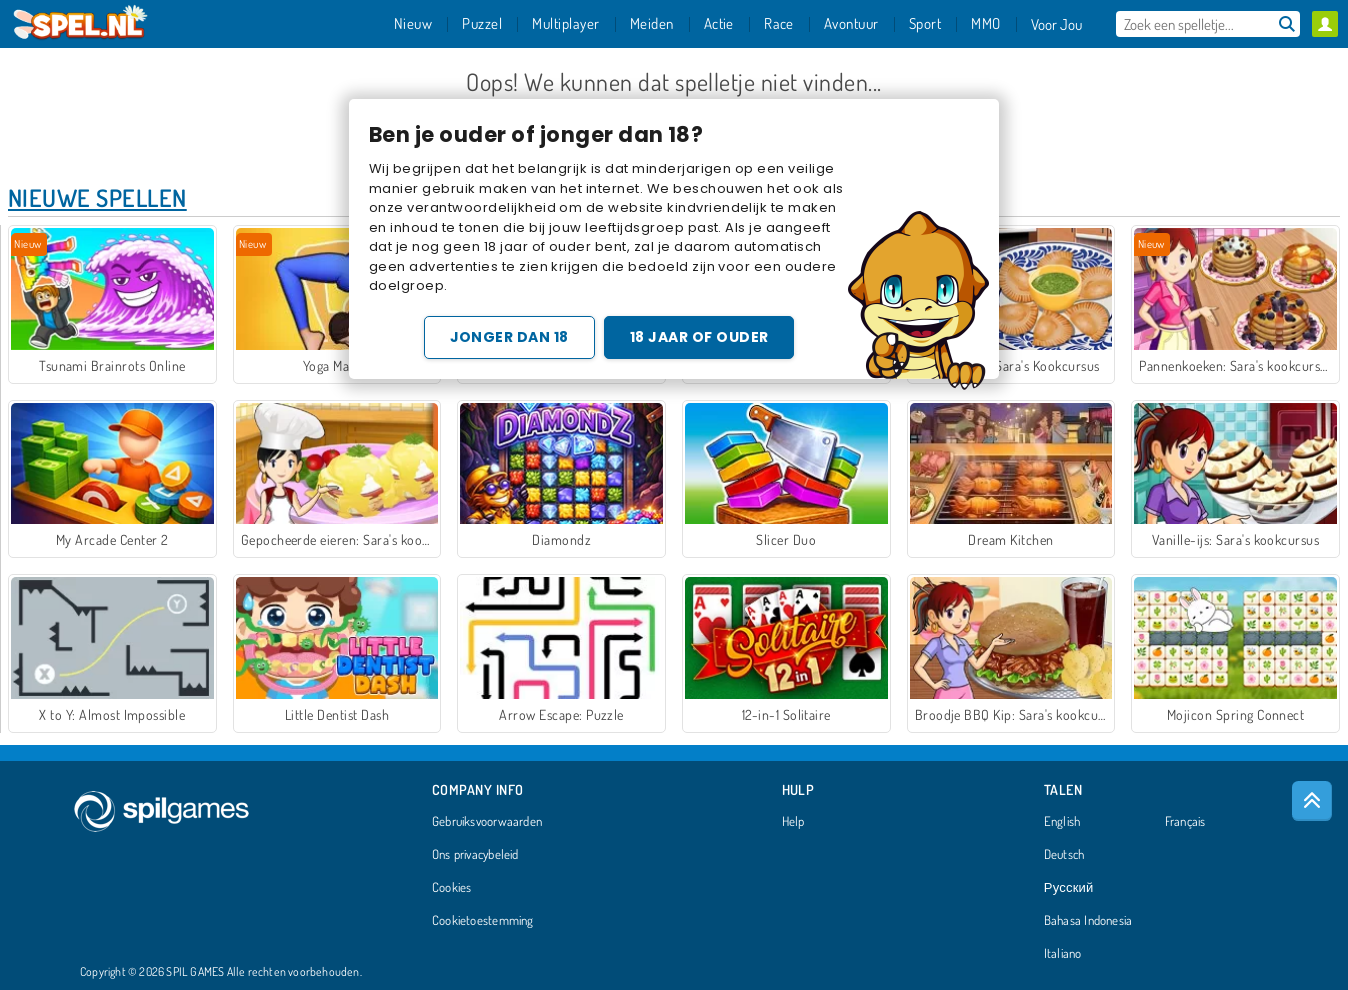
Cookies (452, 888)
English (1062, 822)
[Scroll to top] (1312, 801)
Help (793, 822)
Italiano (1063, 954)
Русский (1069, 888)
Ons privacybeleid (475, 855)
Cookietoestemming (483, 921)
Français (1185, 822)
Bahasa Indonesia (1088, 921)
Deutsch (1064, 855)
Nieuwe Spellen (97, 197)
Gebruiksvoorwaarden (487, 822)
